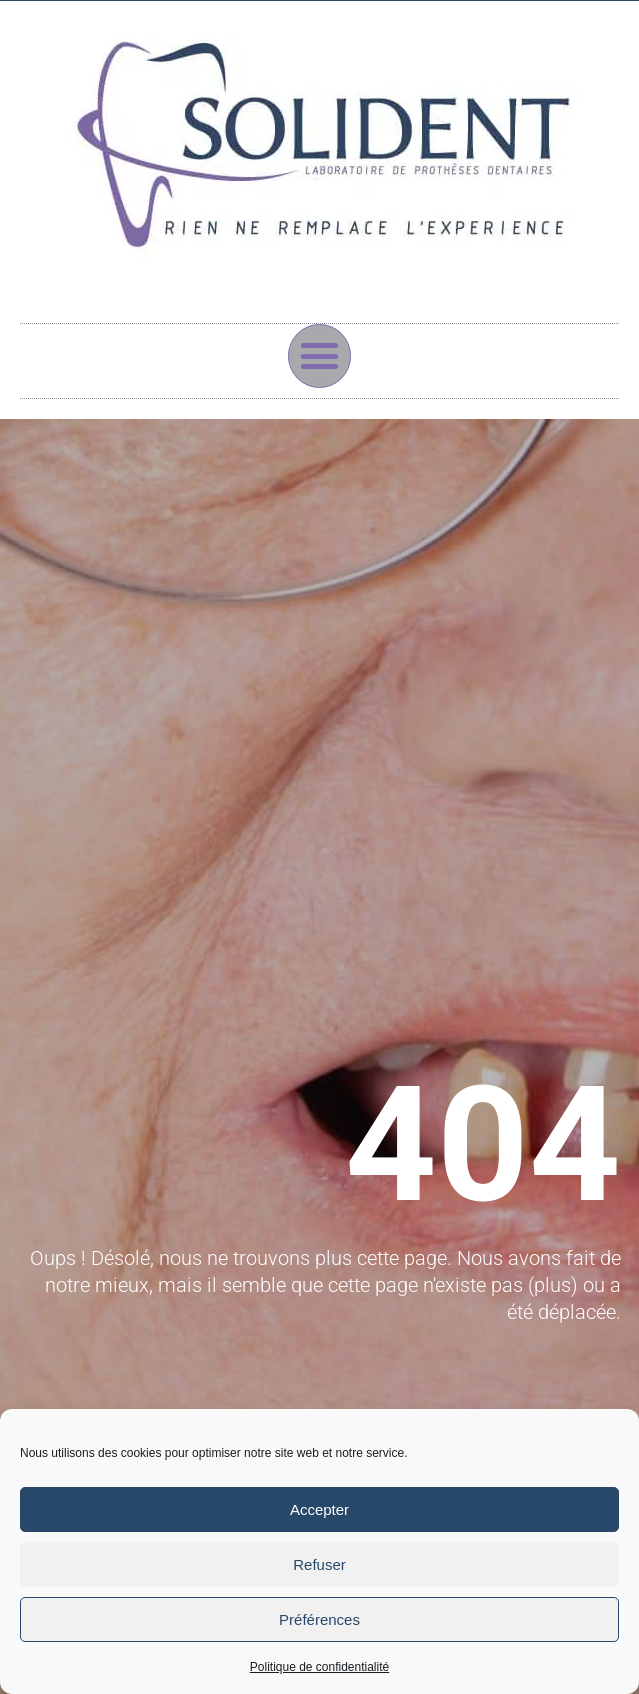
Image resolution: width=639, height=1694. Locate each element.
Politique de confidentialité (319, 1667)
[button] (320, 356)
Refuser (319, 1564)
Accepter (319, 1509)
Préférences (319, 1619)
